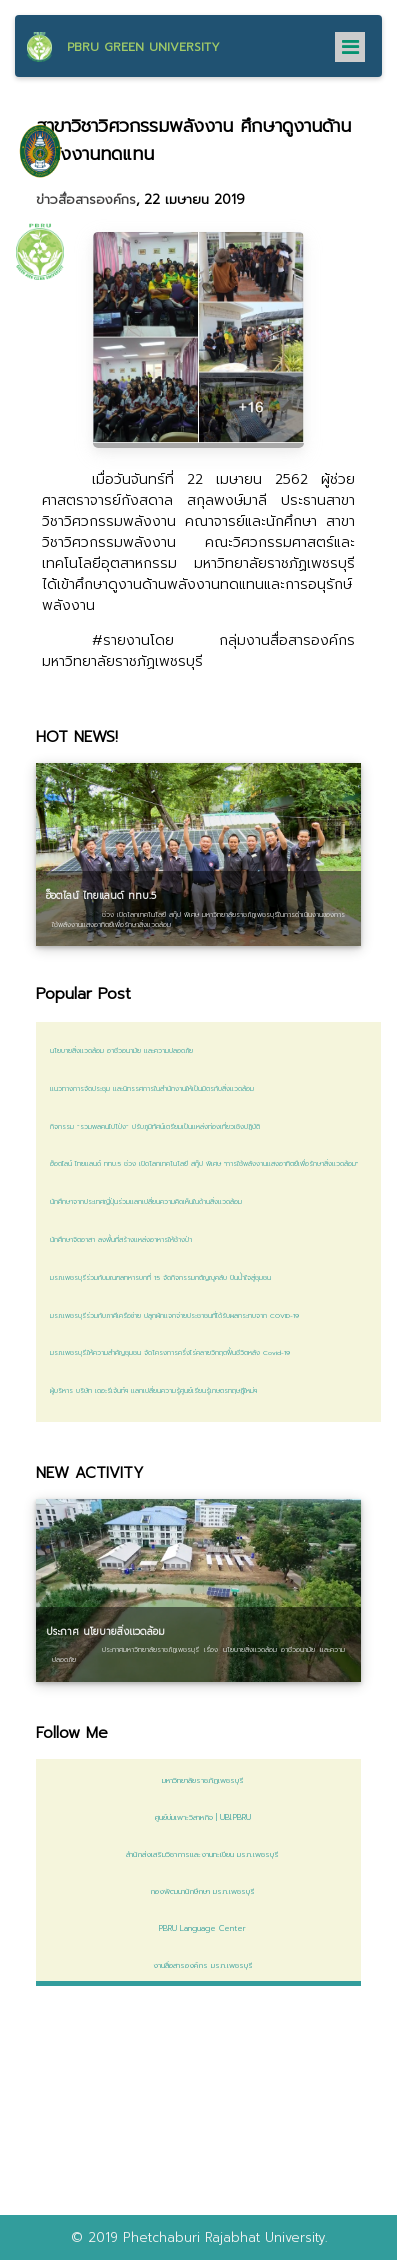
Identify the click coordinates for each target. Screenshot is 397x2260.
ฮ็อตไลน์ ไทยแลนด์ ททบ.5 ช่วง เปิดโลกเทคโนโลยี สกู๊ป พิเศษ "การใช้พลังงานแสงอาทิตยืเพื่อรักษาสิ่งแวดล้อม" (204, 1164)
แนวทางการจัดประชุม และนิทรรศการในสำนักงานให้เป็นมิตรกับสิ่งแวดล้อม (152, 1089)
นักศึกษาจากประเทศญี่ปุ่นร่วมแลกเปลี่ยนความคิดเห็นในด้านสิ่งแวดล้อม (146, 1202)
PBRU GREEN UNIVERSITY (143, 47)
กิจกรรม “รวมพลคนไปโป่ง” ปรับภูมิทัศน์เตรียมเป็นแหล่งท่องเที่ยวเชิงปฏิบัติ (155, 1127)
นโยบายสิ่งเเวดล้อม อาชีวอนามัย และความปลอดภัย (121, 1051)
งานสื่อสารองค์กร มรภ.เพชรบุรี (199, 1965)
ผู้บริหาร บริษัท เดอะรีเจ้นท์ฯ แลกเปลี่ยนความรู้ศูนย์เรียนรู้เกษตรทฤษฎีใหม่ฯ (153, 1391)
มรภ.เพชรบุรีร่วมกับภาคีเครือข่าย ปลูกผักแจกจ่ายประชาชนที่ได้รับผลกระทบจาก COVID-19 (174, 1316)
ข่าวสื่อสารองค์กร (86, 200)
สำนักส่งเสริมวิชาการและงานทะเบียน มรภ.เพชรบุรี (198, 1854)
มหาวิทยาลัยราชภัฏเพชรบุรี (199, 1780)
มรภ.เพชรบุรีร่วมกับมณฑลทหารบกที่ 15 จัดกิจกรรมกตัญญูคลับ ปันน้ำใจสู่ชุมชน (160, 1278)
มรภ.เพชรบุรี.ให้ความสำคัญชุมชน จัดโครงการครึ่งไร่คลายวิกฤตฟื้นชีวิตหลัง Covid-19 (170, 1353)
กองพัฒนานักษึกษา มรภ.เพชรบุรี (198, 1891)
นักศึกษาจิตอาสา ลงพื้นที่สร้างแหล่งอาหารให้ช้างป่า (121, 1240)
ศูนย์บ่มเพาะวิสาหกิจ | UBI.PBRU (199, 1817)
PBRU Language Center (198, 1928)
